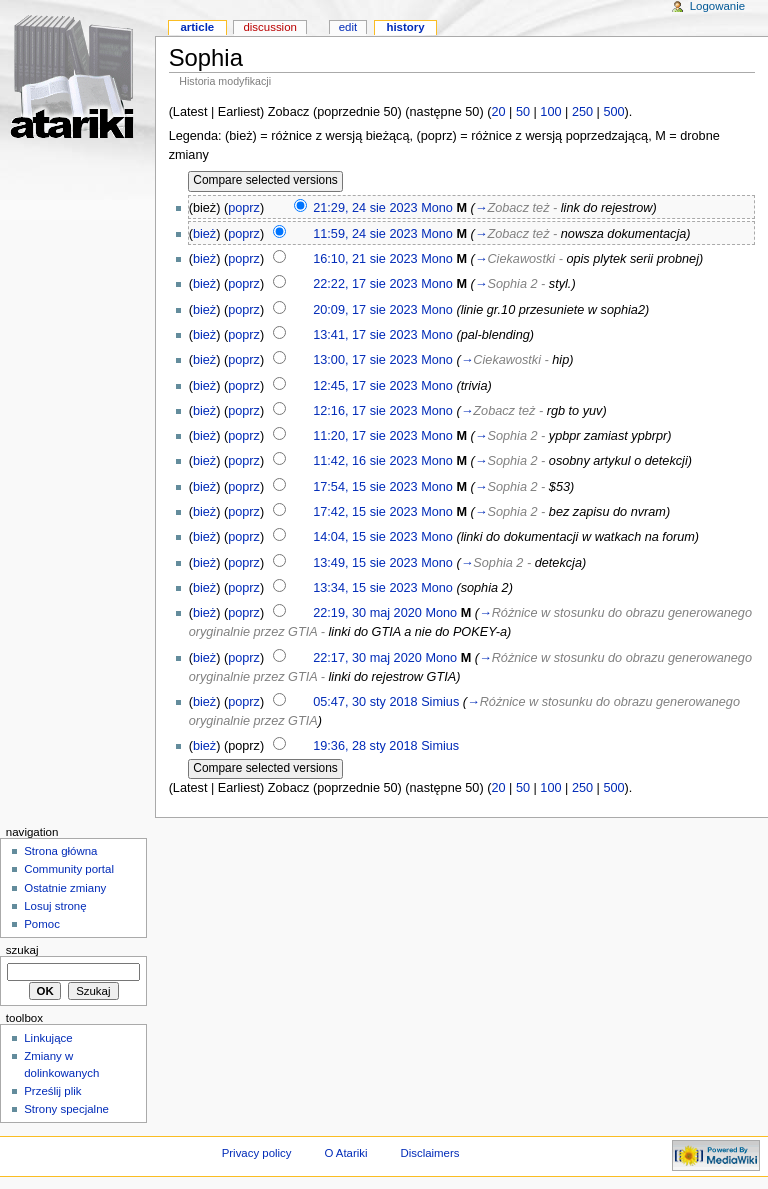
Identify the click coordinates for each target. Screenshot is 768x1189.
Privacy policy (257, 1153)
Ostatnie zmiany (65, 888)
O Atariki (345, 1153)
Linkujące (48, 1038)
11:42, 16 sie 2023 (365, 461)
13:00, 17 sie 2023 (365, 360)
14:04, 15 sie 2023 (365, 537)
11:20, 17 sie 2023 (365, 436)
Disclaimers (429, 1153)
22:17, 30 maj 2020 (367, 658)
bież (204, 234)
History (405, 27)
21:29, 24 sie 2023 (365, 208)
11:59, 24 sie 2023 (365, 234)
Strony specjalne (66, 1109)
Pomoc (42, 924)
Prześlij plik (52, 1091)
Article (197, 27)
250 (582, 112)
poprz (244, 208)
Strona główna (60, 851)
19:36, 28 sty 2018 (365, 746)
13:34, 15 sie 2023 (365, 588)
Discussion (269, 27)
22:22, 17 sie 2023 (365, 284)
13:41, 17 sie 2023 (365, 335)
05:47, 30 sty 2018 (365, 702)
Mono (437, 208)
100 (550, 112)
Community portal (69, 869)
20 (498, 112)
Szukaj (22, 950)
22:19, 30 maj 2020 (367, 613)
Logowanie (717, 6)
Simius (440, 702)
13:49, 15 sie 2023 (365, 563)
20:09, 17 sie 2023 (365, 310)
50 (523, 112)
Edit (348, 27)
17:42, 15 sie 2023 (365, 512)
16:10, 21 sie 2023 (365, 259)
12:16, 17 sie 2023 (365, 411)
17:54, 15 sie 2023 (365, 487)
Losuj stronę (55, 906)
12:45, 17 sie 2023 (365, 386)
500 (613, 112)
